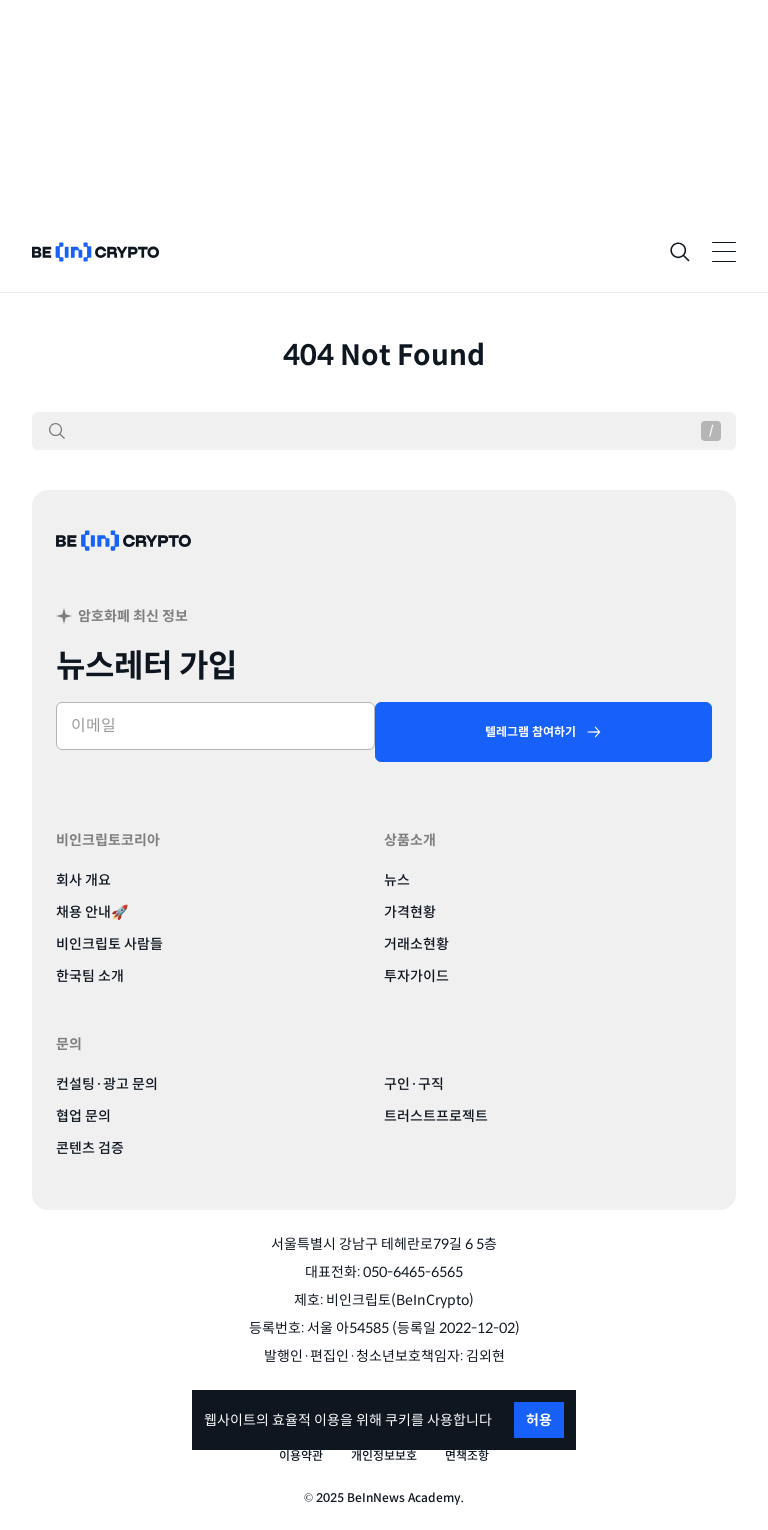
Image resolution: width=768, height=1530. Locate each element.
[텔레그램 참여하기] (543, 732)
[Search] (680, 252)
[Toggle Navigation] (724, 252)
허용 (539, 1420)
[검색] (57, 431)
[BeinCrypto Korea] (124, 564)
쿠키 (398, 1420)
